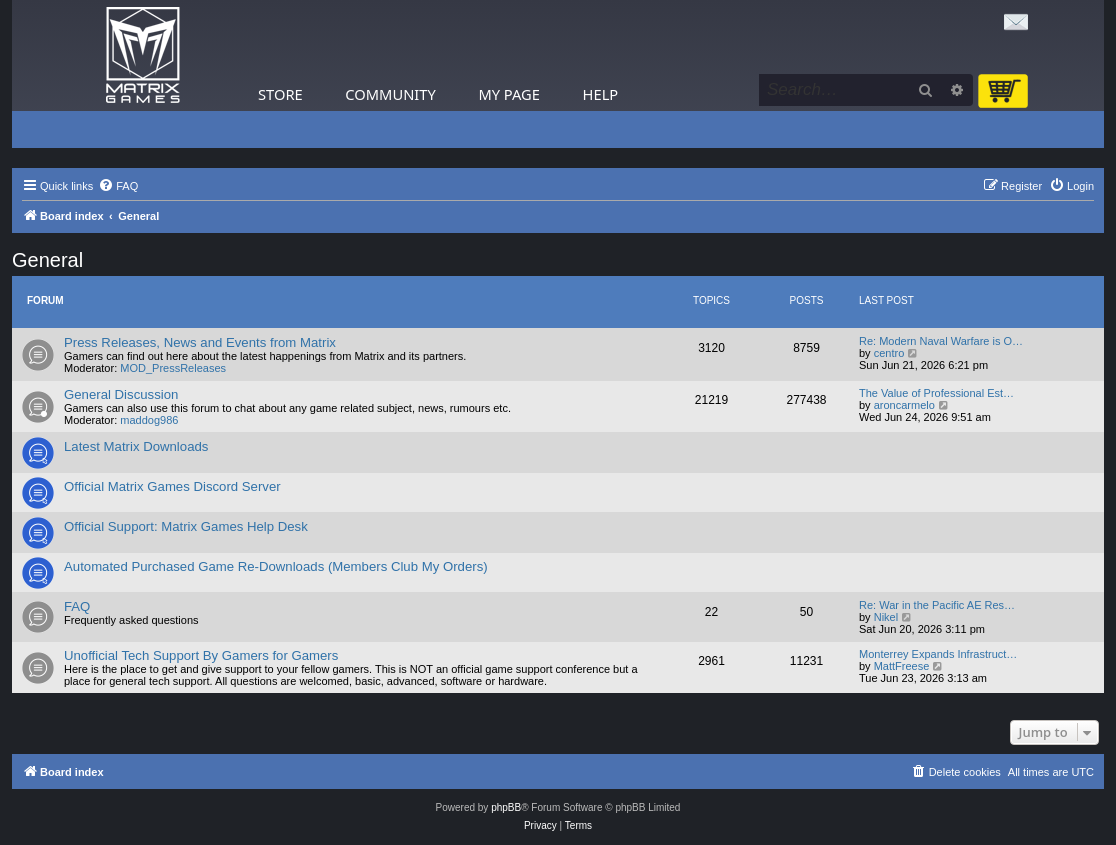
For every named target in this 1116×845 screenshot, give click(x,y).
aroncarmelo (904, 405)
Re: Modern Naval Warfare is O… (941, 341)
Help (601, 94)
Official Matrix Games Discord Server (172, 486)
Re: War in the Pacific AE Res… (937, 605)
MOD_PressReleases (173, 368)
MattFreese (902, 666)
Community (390, 94)
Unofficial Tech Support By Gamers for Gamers (201, 655)
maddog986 (149, 420)
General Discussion (121, 394)
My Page (509, 94)
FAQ (77, 606)
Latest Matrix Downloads (136, 446)
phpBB (506, 807)
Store (280, 94)
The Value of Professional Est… (936, 393)
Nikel (886, 617)
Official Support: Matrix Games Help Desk (186, 526)
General (47, 260)
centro (889, 353)
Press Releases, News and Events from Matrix (200, 342)
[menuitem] (118, 186)
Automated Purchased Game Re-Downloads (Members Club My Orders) (276, 566)
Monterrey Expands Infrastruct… (938, 654)
